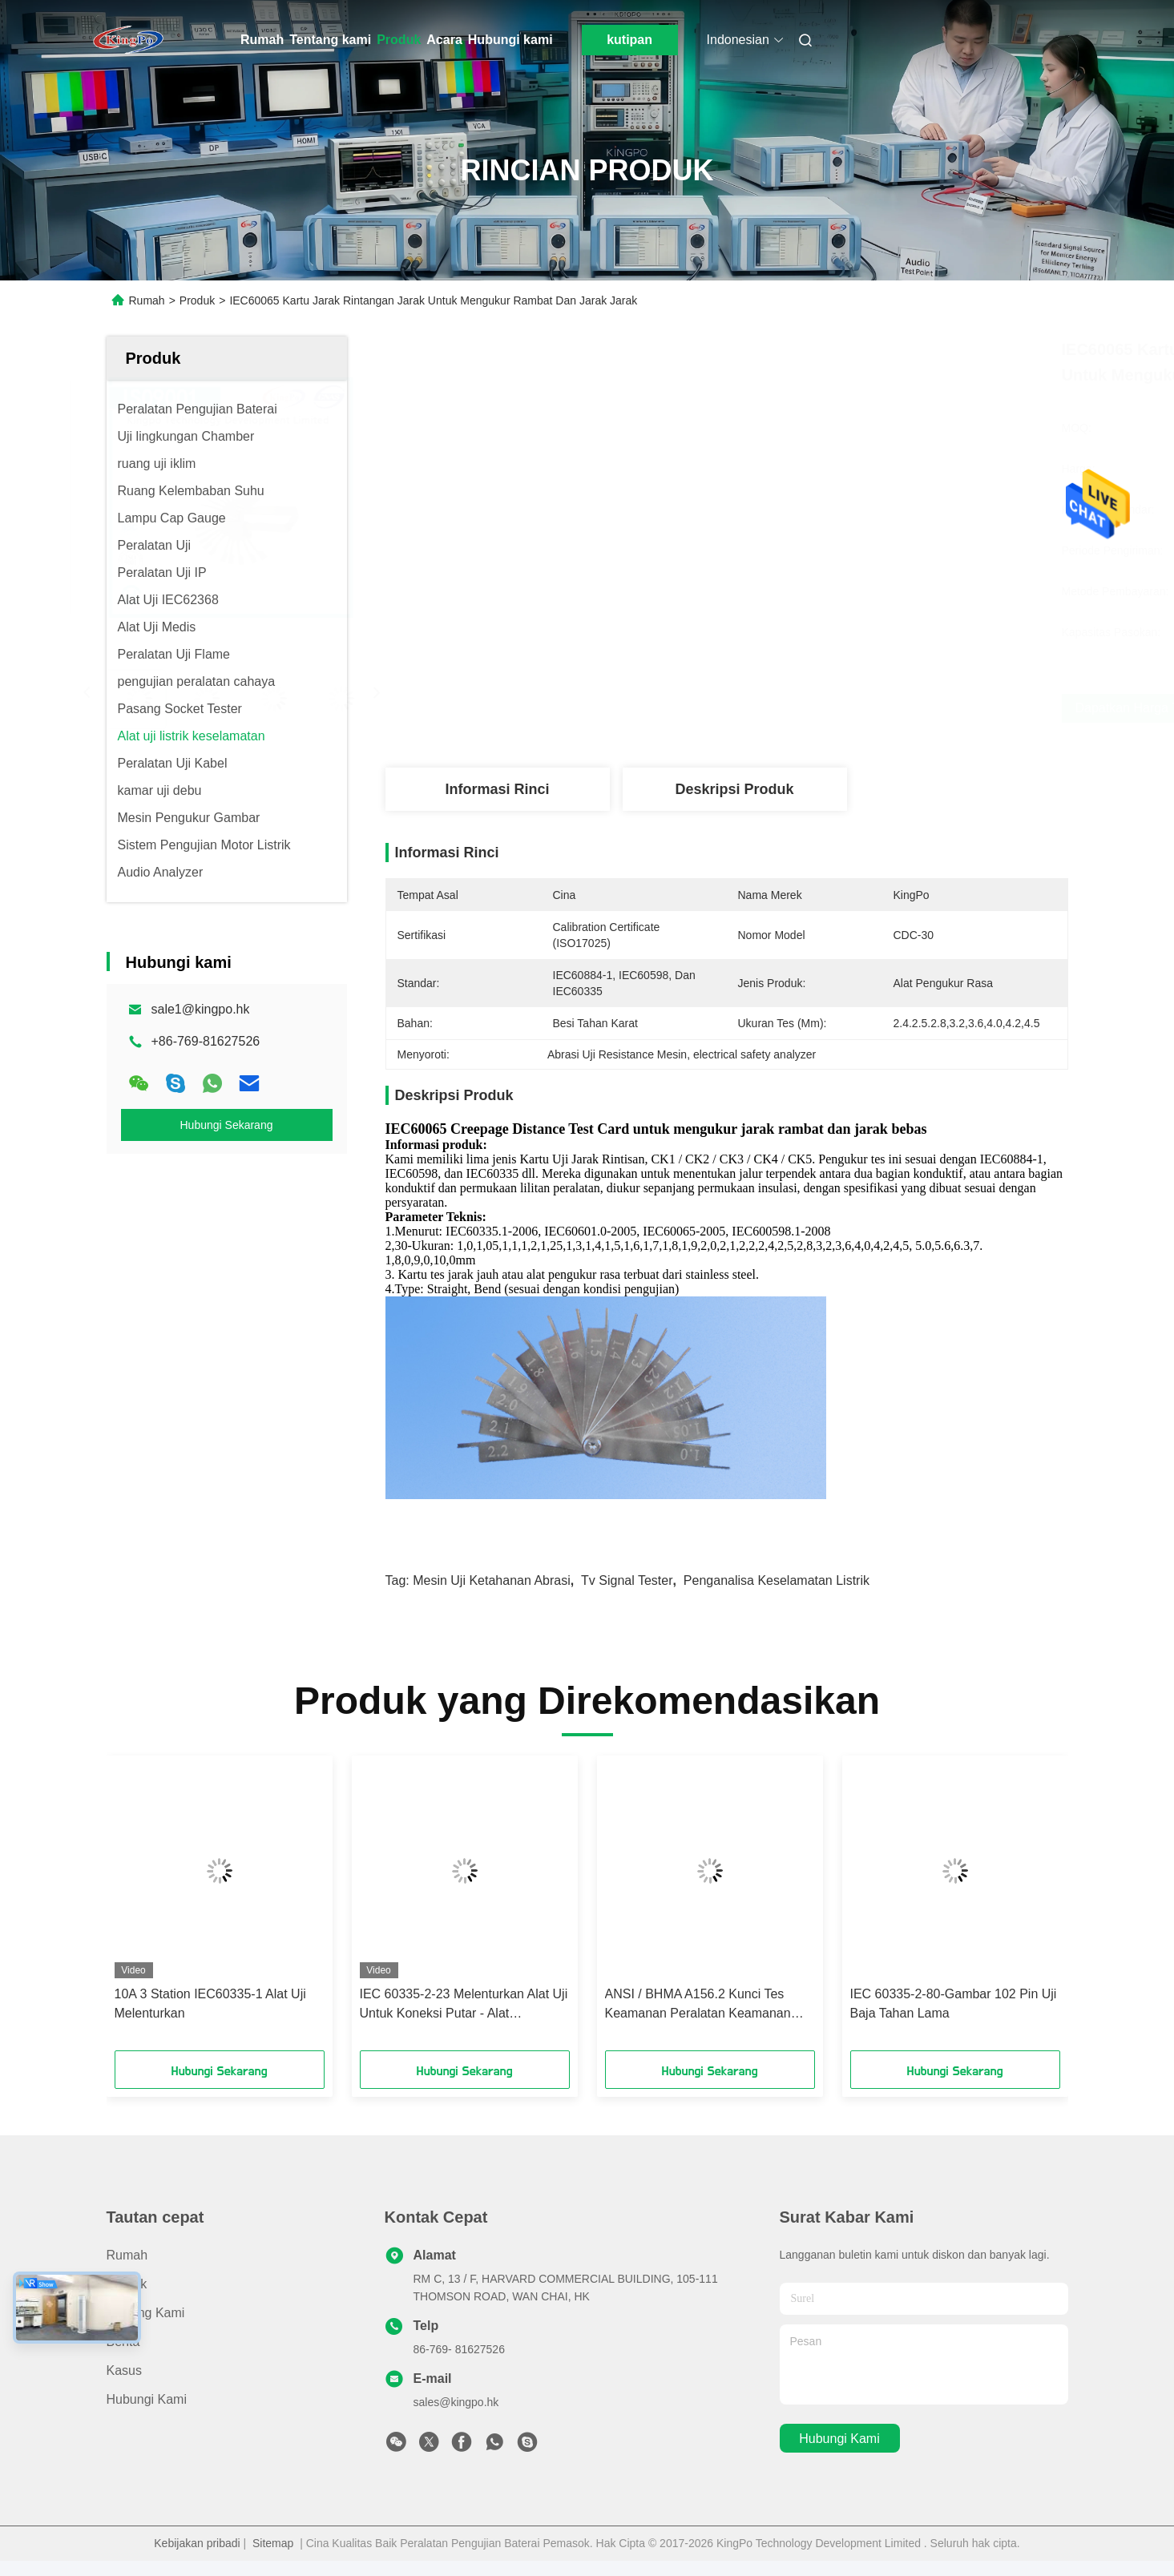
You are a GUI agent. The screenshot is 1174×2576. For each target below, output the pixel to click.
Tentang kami (330, 39)
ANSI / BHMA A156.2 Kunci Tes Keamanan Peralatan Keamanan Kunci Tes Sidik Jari (698, 2005)
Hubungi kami (510, 39)
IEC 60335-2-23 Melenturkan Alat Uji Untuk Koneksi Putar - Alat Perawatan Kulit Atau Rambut (464, 2005)
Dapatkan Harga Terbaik (821, 708)
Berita (123, 2341)
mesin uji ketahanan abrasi (492, 1580)
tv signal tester (626, 1580)
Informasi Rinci (497, 789)
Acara (444, 39)
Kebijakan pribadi (197, 2543)
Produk (399, 39)
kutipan (629, 39)
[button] (158, 1908)
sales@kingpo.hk (456, 2402)
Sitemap (272, 2543)
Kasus (124, 2370)
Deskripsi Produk (734, 789)
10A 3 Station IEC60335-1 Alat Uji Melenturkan (210, 2003)
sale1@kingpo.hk (200, 1009)
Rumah (262, 39)
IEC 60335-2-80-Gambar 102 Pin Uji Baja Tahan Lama (953, 2003)
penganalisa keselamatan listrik (776, 1580)
